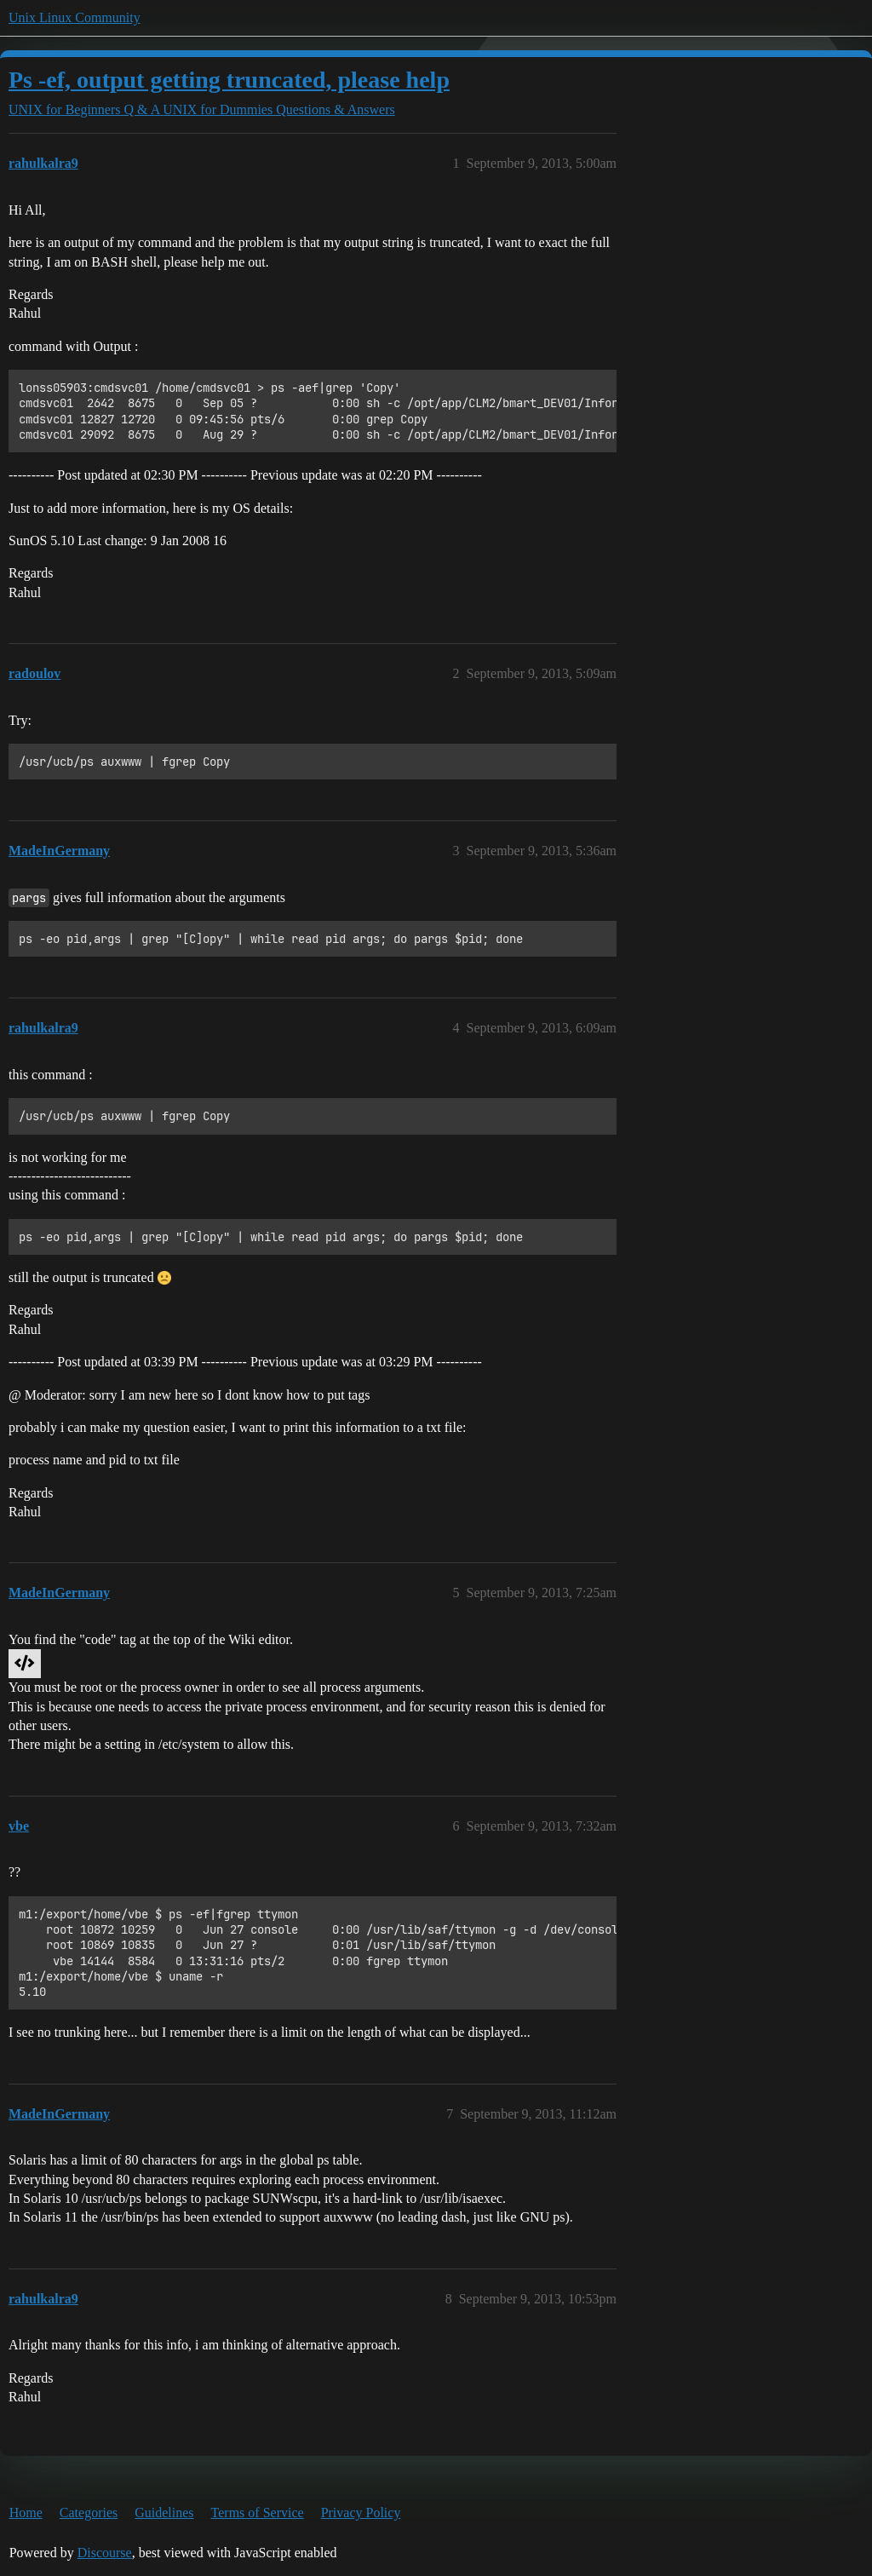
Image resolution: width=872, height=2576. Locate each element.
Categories (89, 2512)
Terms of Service (257, 2512)
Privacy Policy (361, 2512)
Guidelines (164, 2512)
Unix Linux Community (75, 17)
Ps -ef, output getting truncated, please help (229, 79)
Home (26, 2512)
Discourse (104, 2552)
